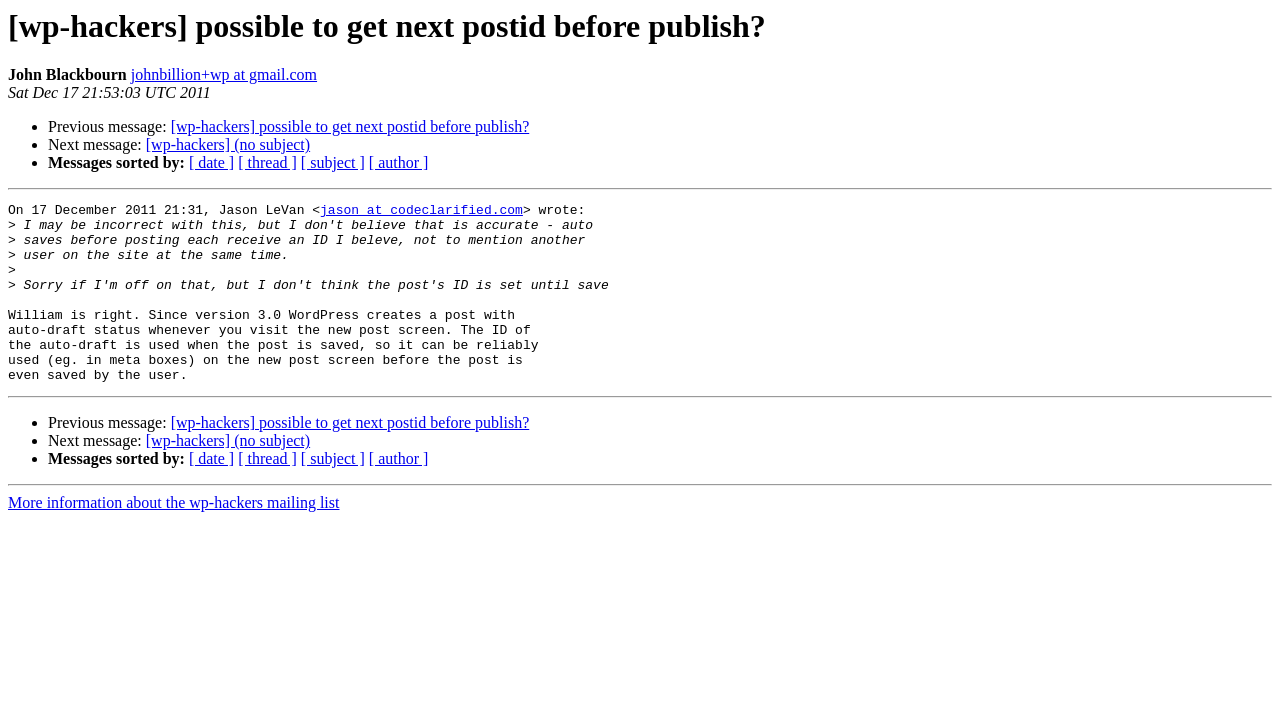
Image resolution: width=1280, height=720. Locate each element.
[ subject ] (333, 162)
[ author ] (399, 162)
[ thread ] (267, 162)
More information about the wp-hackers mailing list (173, 538)
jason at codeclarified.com (421, 212)
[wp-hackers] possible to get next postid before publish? (350, 126)
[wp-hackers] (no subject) (228, 144)
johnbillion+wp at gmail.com (224, 74)
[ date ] (211, 162)
